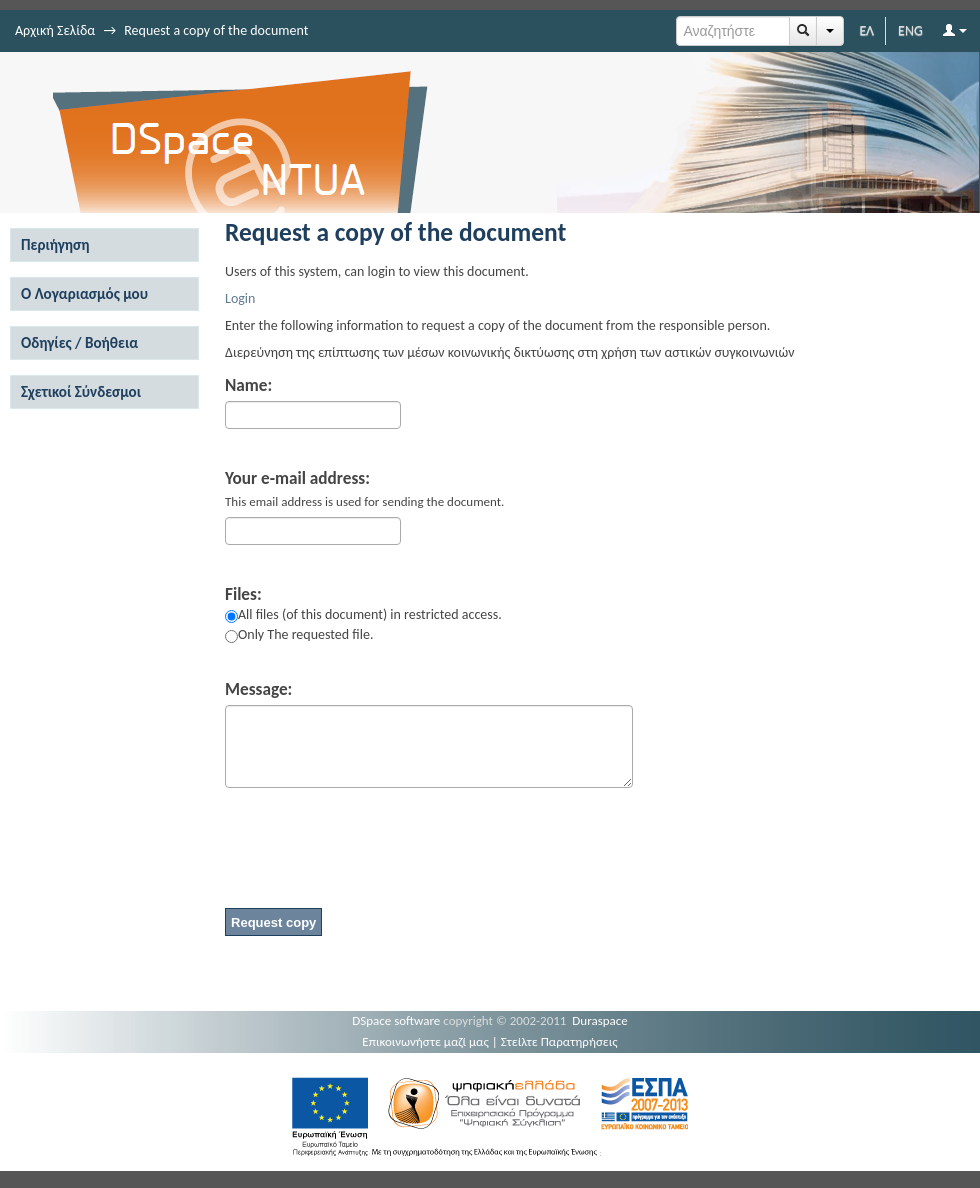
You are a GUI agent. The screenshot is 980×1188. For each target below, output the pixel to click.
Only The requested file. (299, 634)
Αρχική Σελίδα (55, 30)
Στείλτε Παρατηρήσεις (559, 1041)
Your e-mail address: (297, 479)
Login (240, 298)
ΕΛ (866, 30)
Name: (248, 386)
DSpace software (396, 1020)
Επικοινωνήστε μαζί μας (425, 1041)
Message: (258, 690)
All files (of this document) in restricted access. (363, 614)
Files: (243, 595)
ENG (910, 30)
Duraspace (600, 1020)
